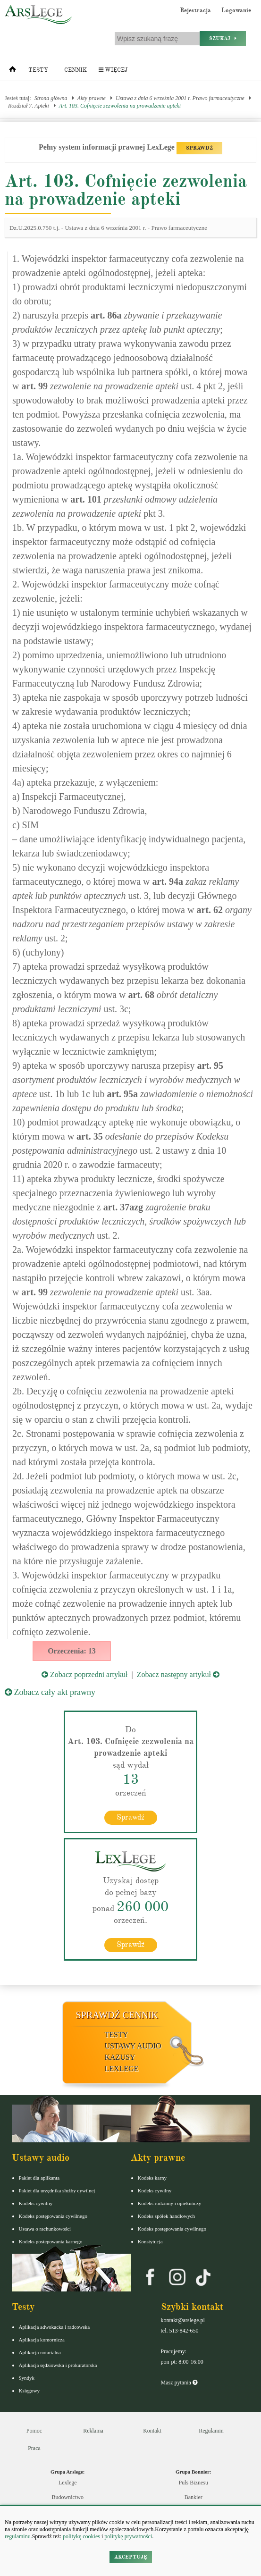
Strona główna (50, 98)
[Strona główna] (12, 71)
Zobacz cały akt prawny (50, 1692)
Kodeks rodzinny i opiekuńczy (170, 2203)
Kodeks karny (152, 2178)
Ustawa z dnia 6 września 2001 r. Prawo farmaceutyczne (180, 98)
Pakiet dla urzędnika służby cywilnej (57, 2190)
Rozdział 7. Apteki (28, 105)
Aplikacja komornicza (42, 2339)
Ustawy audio (133, 2046)
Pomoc (34, 2430)
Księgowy (29, 2390)
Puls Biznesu (193, 2482)
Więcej (113, 70)
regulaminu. (18, 2536)
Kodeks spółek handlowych (166, 2216)
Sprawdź (130, 1817)
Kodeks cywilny (36, 2203)
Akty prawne (91, 98)
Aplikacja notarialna (40, 2352)
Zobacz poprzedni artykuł (84, 1674)
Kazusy (120, 2057)
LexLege (122, 2068)
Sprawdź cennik (117, 2015)
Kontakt (152, 2430)
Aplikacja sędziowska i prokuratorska (58, 2365)
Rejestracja (195, 10)
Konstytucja (150, 2241)
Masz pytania (179, 2382)
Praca (34, 2448)
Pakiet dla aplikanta (39, 2178)
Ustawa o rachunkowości (45, 2229)
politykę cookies (81, 2536)
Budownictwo (68, 2497)
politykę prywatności (128, 2536)
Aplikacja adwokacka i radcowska (54, 2327)
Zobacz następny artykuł (178, 1674)
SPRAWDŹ (199, 148)
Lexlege (68, 2482)
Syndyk (27, 2378)
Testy (38, 70)
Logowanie (236, 10)
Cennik (75, 70)
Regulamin (211, 2430)
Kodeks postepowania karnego (51, 2241)
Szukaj (222, 38)
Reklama (93, 2430)
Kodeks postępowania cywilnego (53, 2216)
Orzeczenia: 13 (72, 1651)
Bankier (193, 2497)
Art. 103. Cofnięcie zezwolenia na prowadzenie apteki (120, 105)
